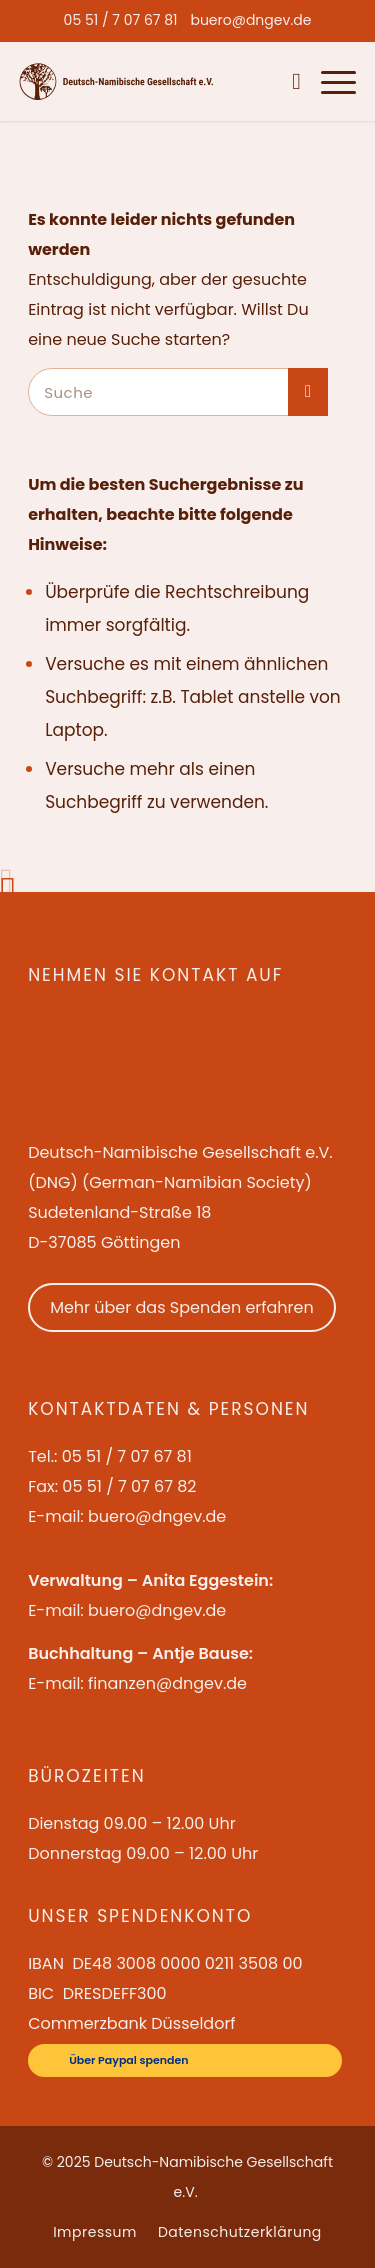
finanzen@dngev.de (167, 1683)
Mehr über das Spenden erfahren (182, 1307)
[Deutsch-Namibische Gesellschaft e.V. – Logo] (116, 81)
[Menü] (328, 81)
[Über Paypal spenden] (185, 2060)
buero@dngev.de (250, 20)
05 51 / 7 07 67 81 (121, 20)
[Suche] (291, 81)
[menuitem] (121, 20)
